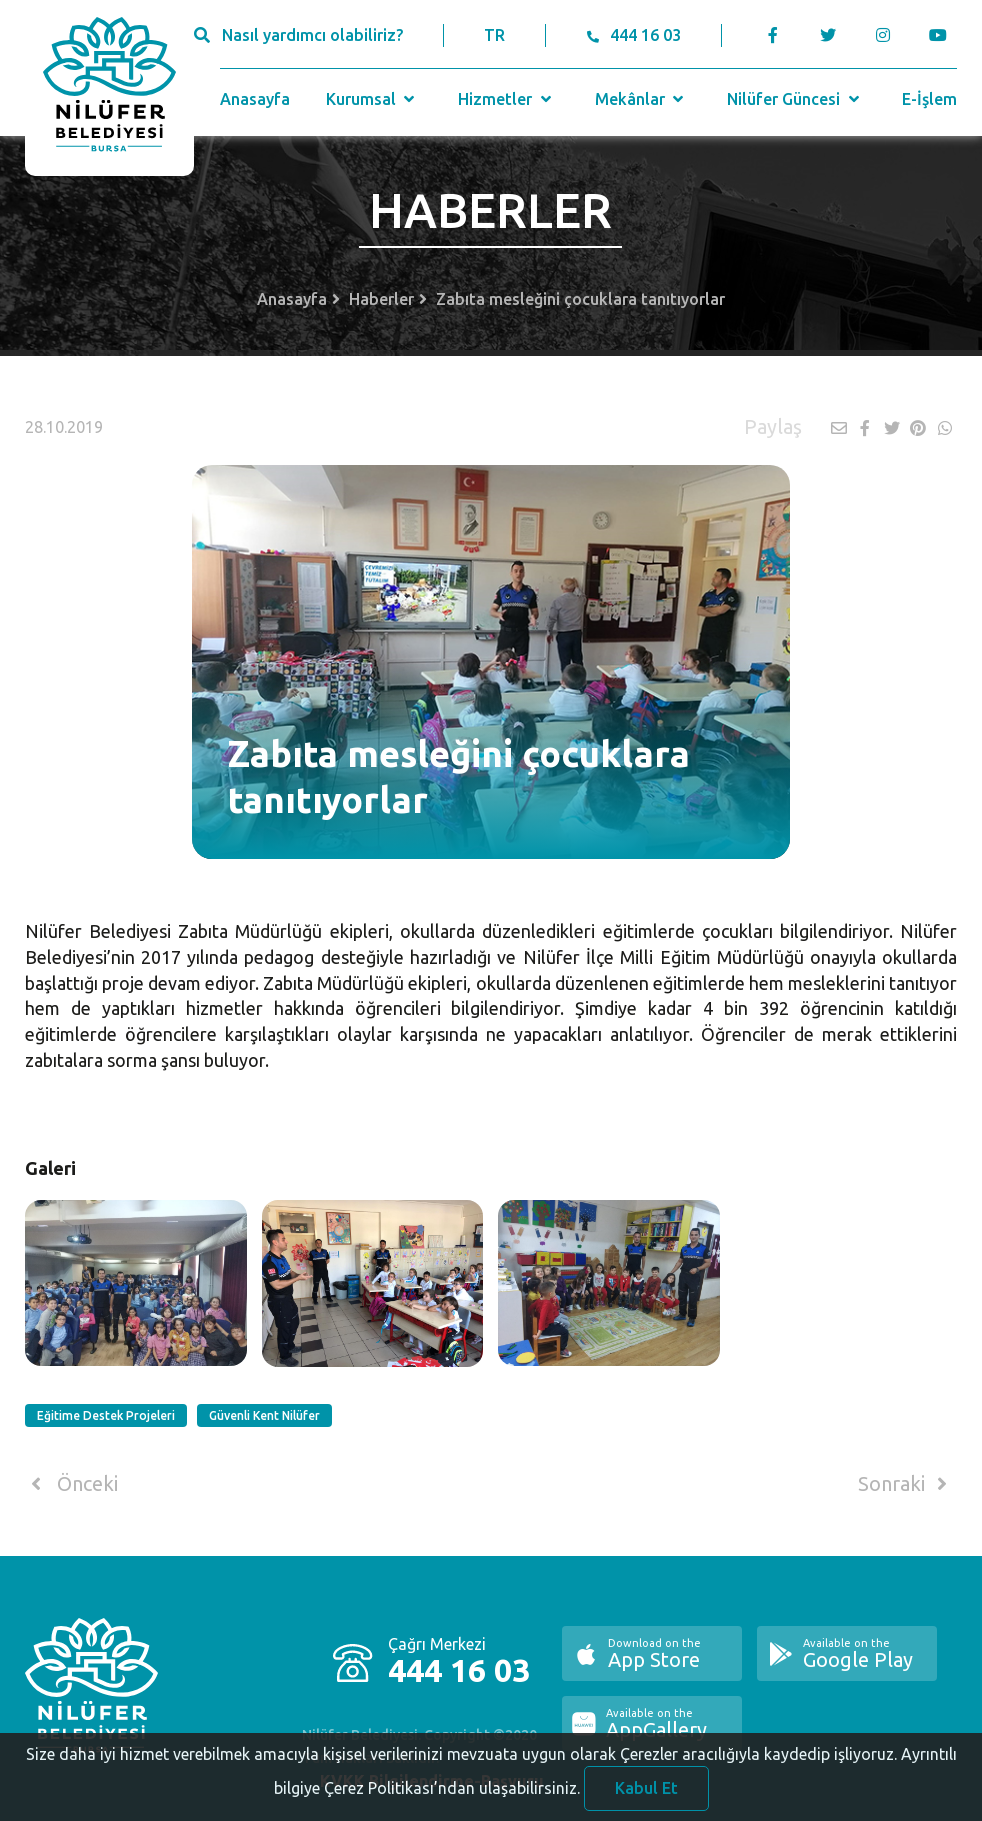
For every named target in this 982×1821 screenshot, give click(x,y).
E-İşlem (929, 99)
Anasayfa (255, 99)
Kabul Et (646, 1797)
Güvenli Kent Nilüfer (264, 1415)
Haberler (381, 299)
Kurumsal (372, 99)
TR (494, 35)
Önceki (71, 1484)
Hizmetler (506, 99)
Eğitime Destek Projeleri (106, 1415)
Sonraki (906, 1484)
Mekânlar (641, 99)
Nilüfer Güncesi (795, 99)
